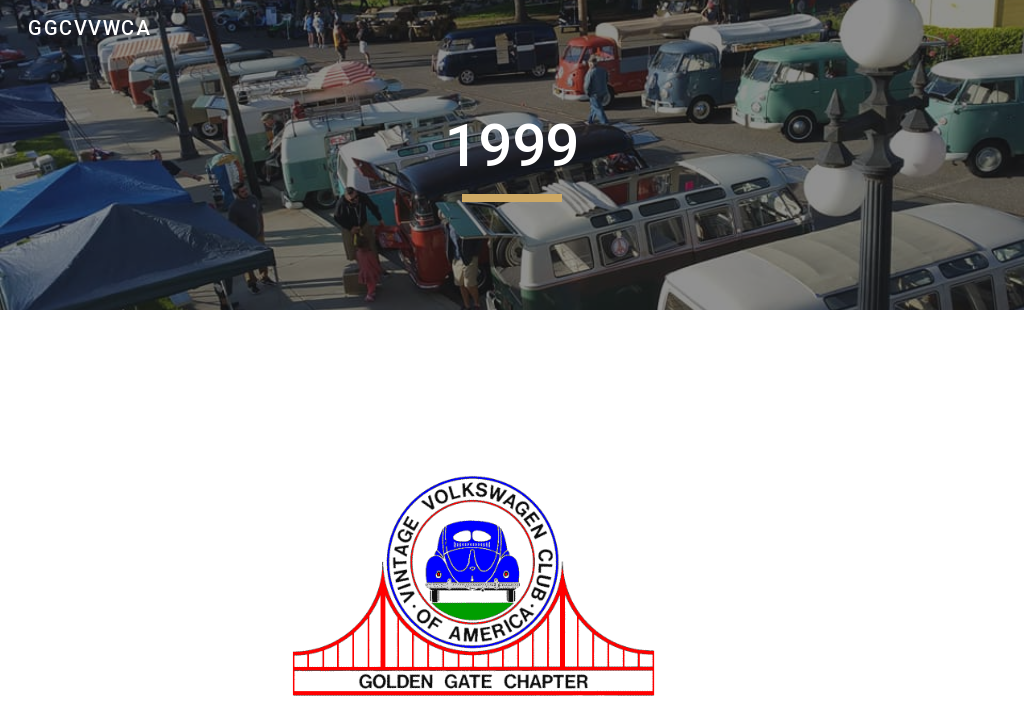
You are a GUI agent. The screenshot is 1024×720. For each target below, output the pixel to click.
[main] (511, 155)
